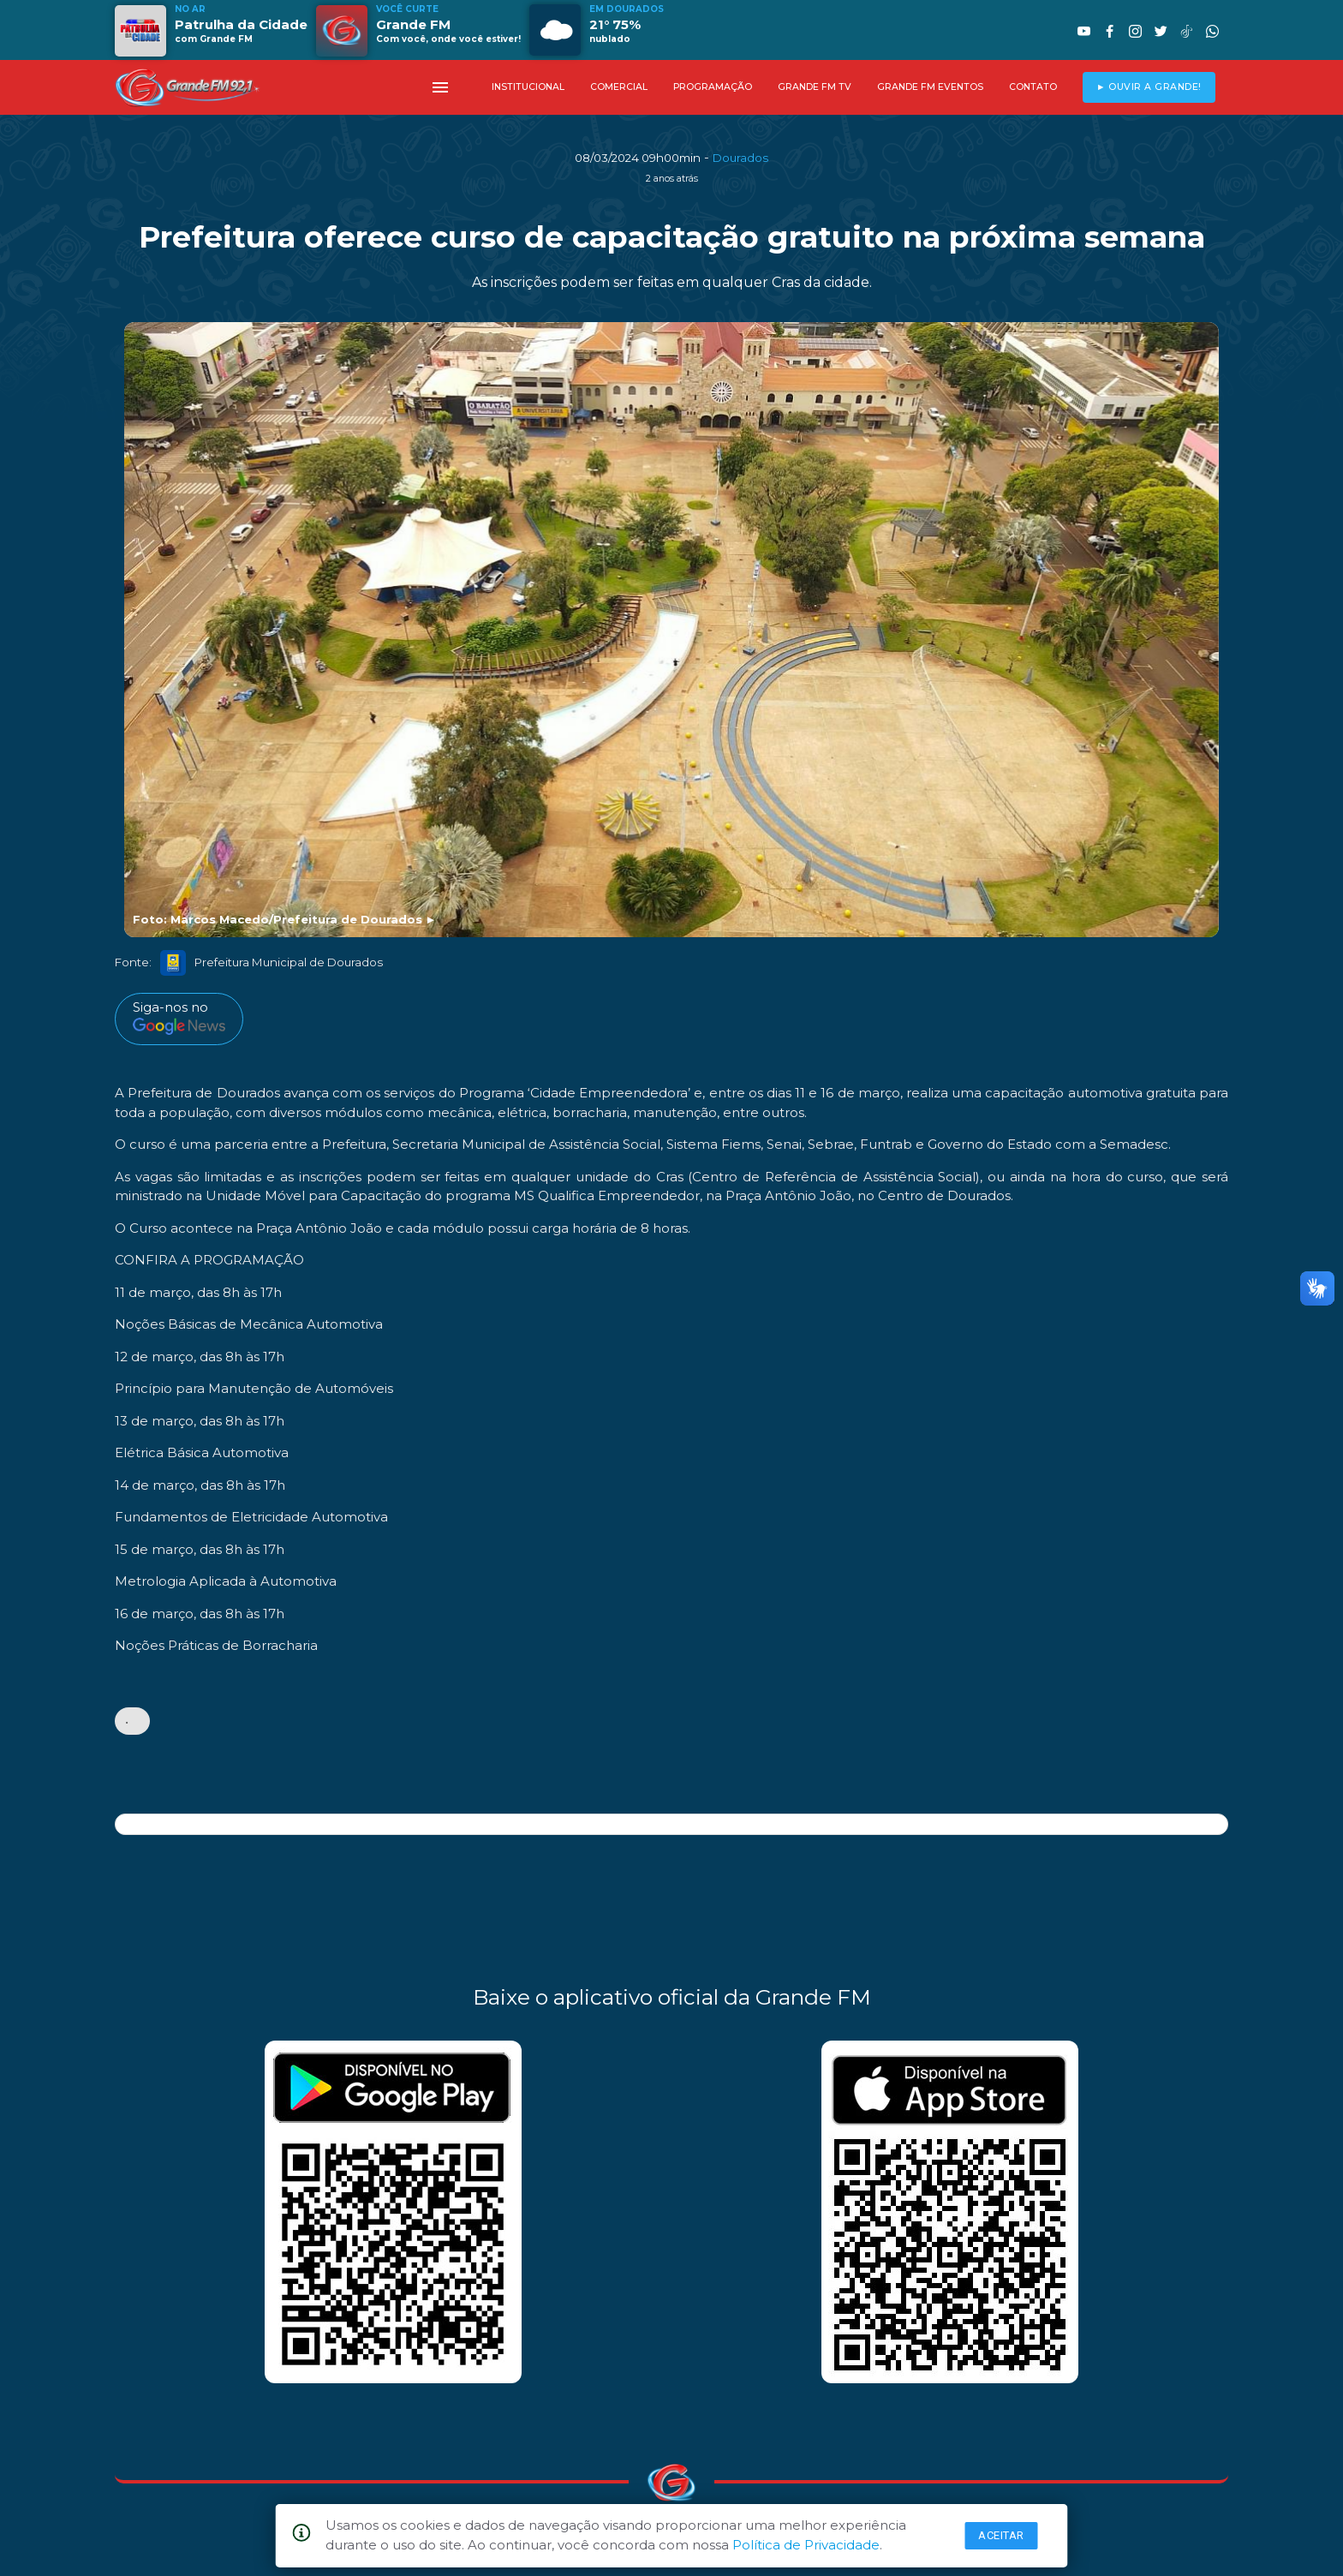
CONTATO (1033, 87)
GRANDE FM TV (814, 87)
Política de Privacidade (806, 2545)
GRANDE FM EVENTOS (930, 87)
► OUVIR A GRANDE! (1149, 87)
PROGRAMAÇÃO (712, 87)
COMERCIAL (619, 87)
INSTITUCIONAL (528, 87)
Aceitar (1001, 2535)
